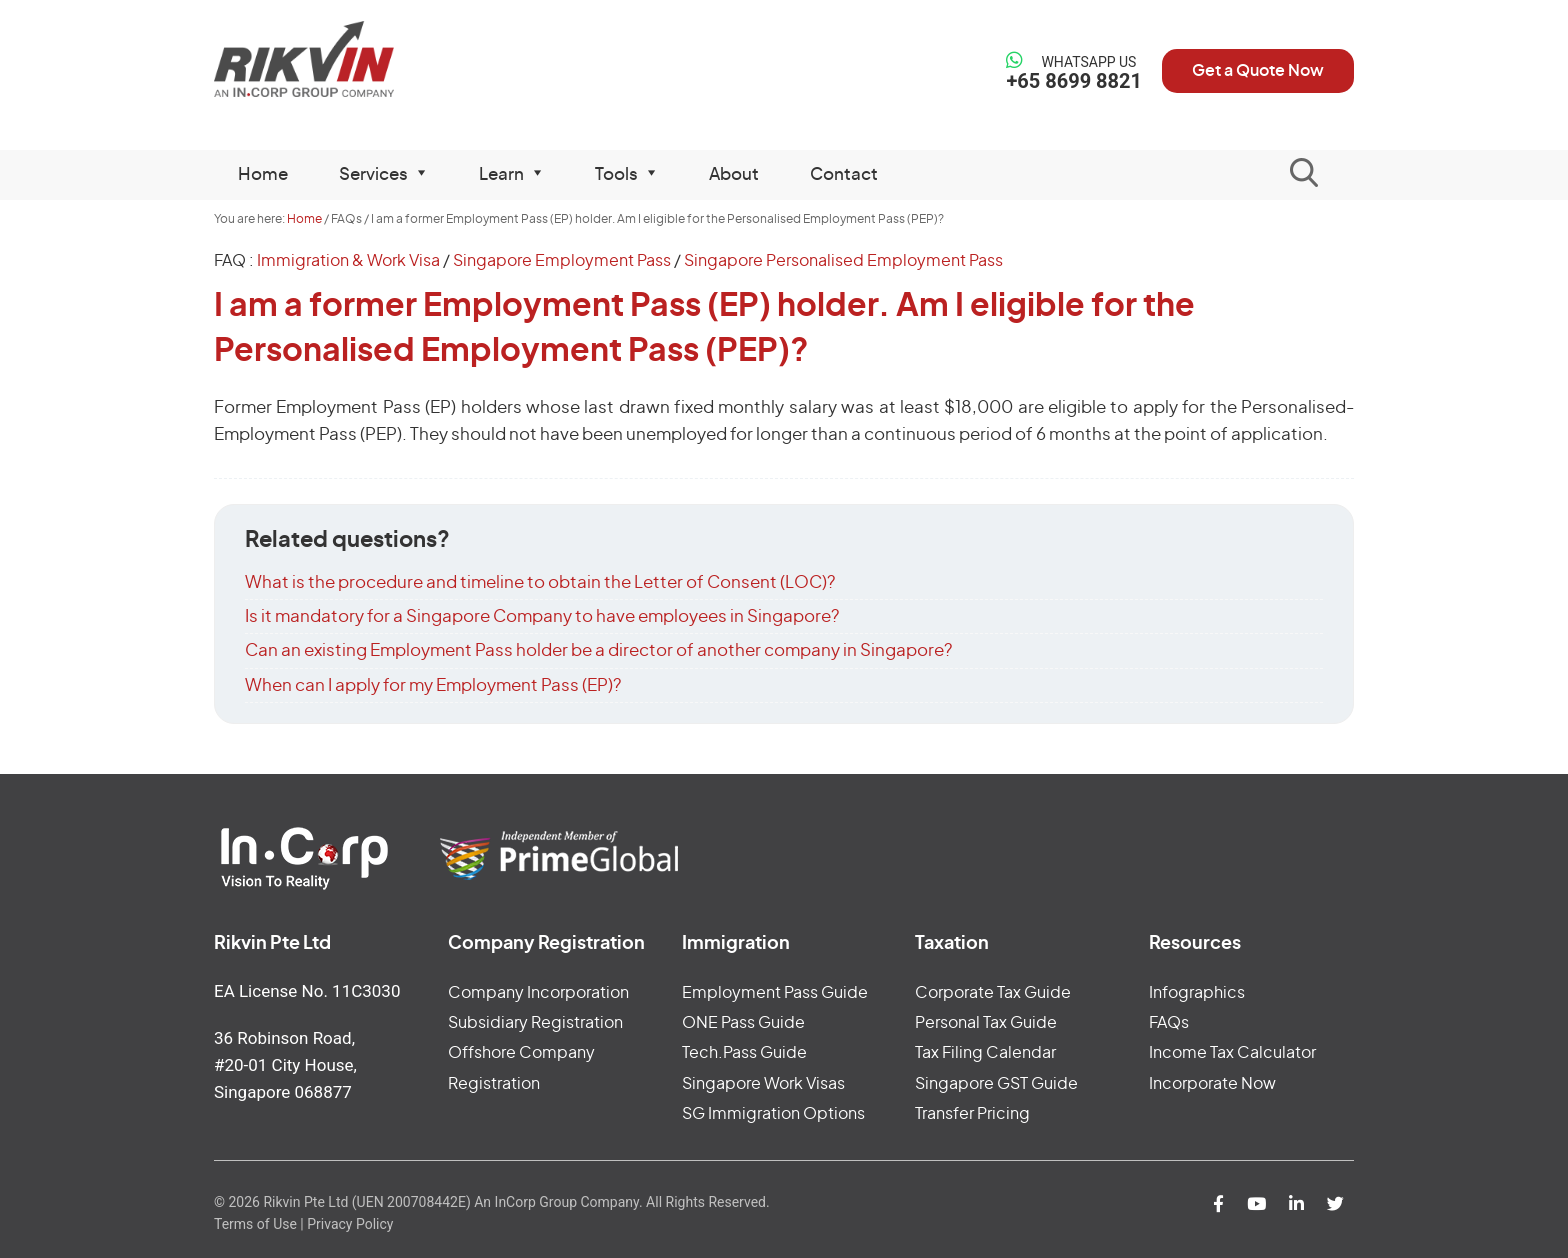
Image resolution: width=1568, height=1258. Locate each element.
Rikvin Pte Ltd (345, 59)
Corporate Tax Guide (993, 993)
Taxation (952, 944)
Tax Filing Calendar (985, 1053)
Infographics (1197, 993)
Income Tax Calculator (1232, 1053)
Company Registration (546, 944)
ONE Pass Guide (743, 1023)
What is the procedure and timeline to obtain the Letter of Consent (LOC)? (540, 582)
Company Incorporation (538, 993)
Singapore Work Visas (763, 1084)
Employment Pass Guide (775, 993)
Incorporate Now (1212, 1084)
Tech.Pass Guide (744, 1053)
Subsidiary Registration (535, 1023)
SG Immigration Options (773, 1114)
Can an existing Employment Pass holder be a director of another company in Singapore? (598, 650)
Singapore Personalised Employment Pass (843, 261)
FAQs (1169, 1023)
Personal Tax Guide (986, 1023)
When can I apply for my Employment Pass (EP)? (433, 685)
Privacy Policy (350, 1224)
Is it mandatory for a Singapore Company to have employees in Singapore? (542, 616)
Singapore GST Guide (996, 1084)
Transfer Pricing (972, 1114)
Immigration (736, 944)
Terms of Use (255, 1224)
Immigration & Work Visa (348, 261)
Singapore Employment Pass (562, 261)
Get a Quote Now (1258, 71)
